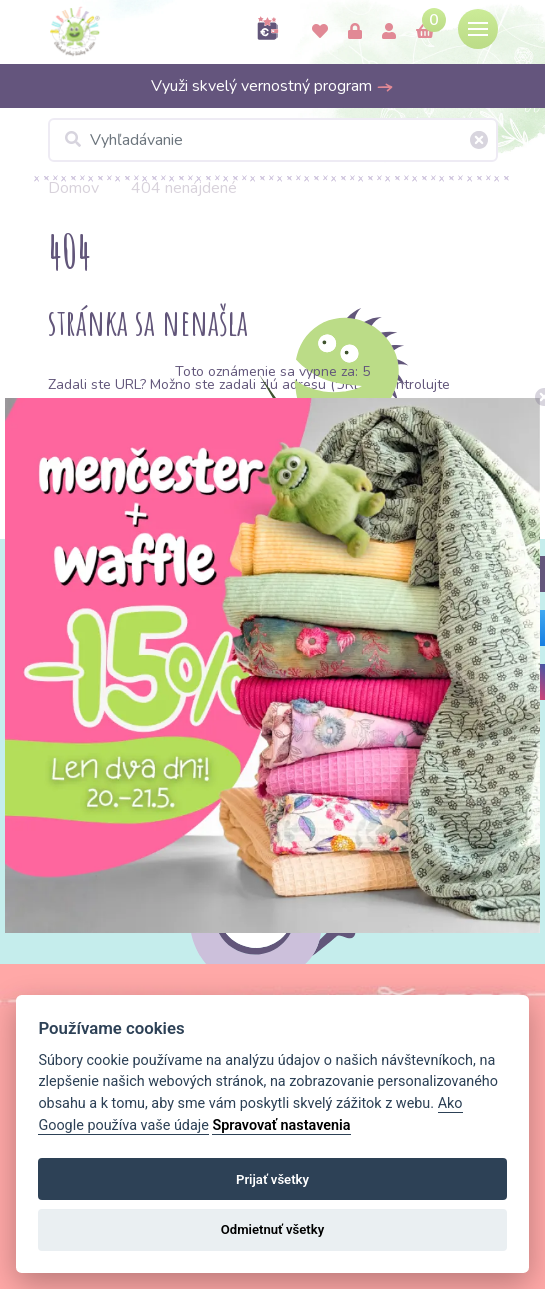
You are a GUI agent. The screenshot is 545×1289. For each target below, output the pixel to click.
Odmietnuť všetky (272, 1229)
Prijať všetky (272, 1179)
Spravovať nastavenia (281, 1125)
